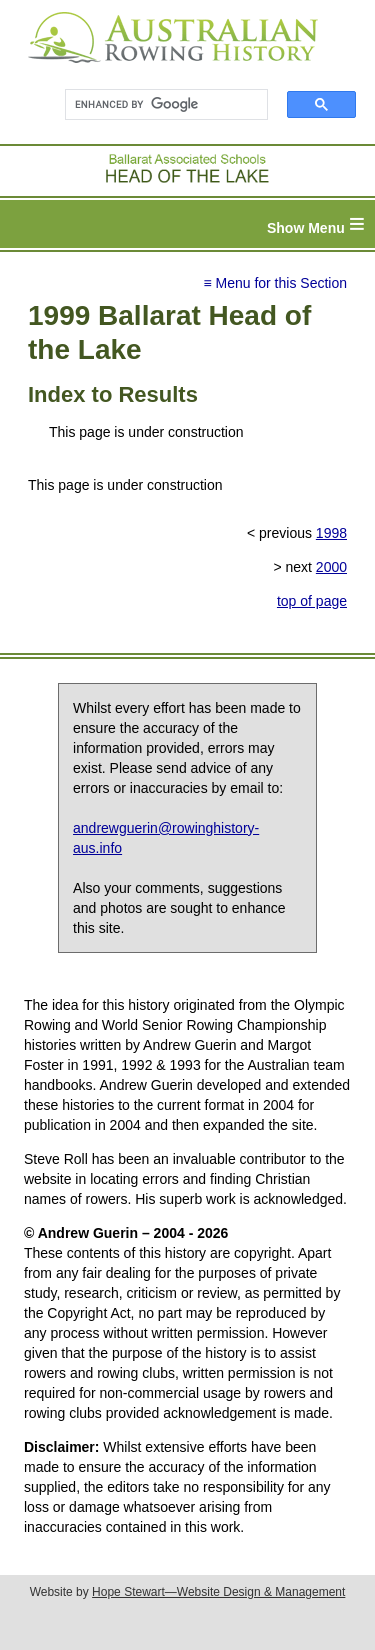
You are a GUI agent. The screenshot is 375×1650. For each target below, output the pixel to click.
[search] (157, 105)
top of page (312, 601)
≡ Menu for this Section (275, 283)
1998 (331, 533)
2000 (331, 567)
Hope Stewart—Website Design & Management (218, 1592)
